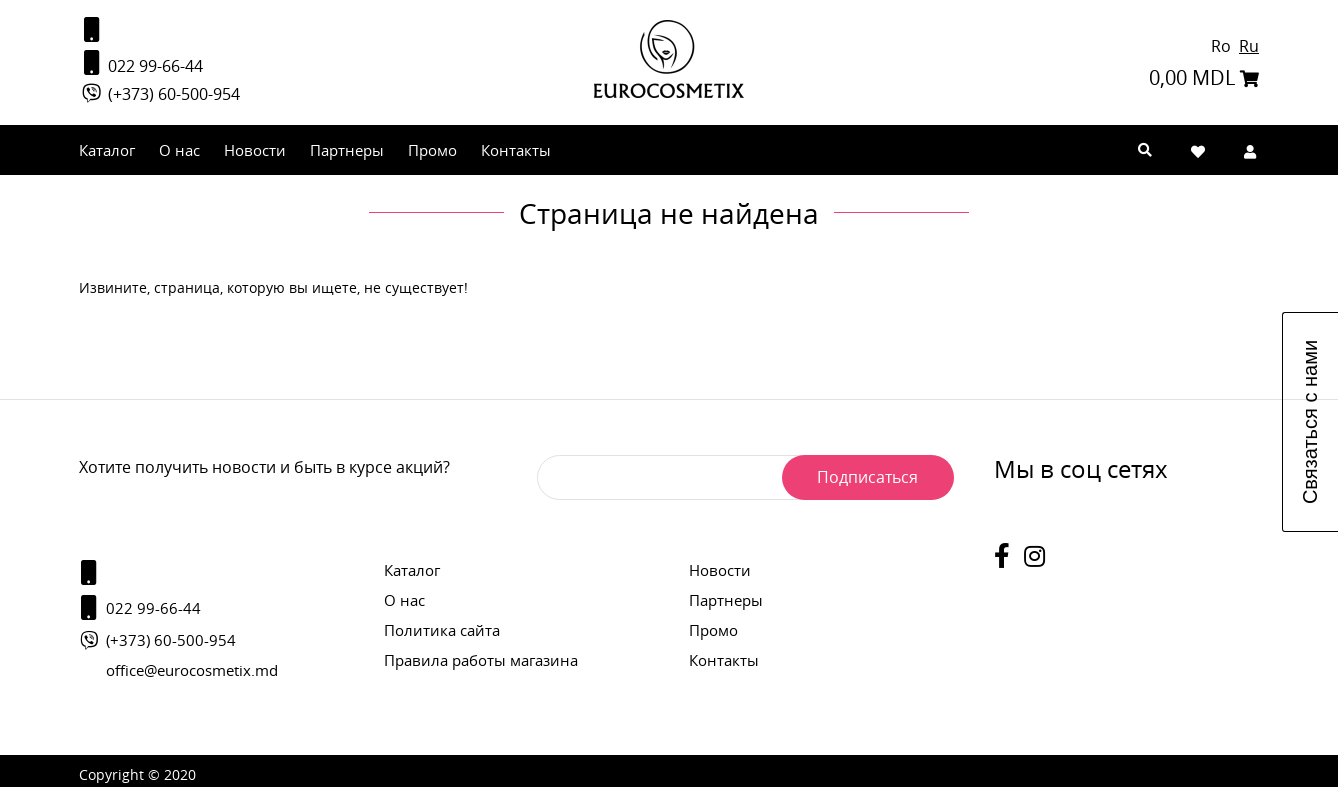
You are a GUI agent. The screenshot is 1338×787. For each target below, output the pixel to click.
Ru (1249, 48)
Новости (255, 154)
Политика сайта (442, 630)
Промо (432, 154)
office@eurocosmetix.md (192, 670)
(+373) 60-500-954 (159, 98)
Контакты (516, 154)
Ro (1223, 48)
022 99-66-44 (141, 65)
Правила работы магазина (481, 660)
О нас (179, 154)
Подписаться (863, 477)
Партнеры (347, 154)
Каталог (107, 154)
